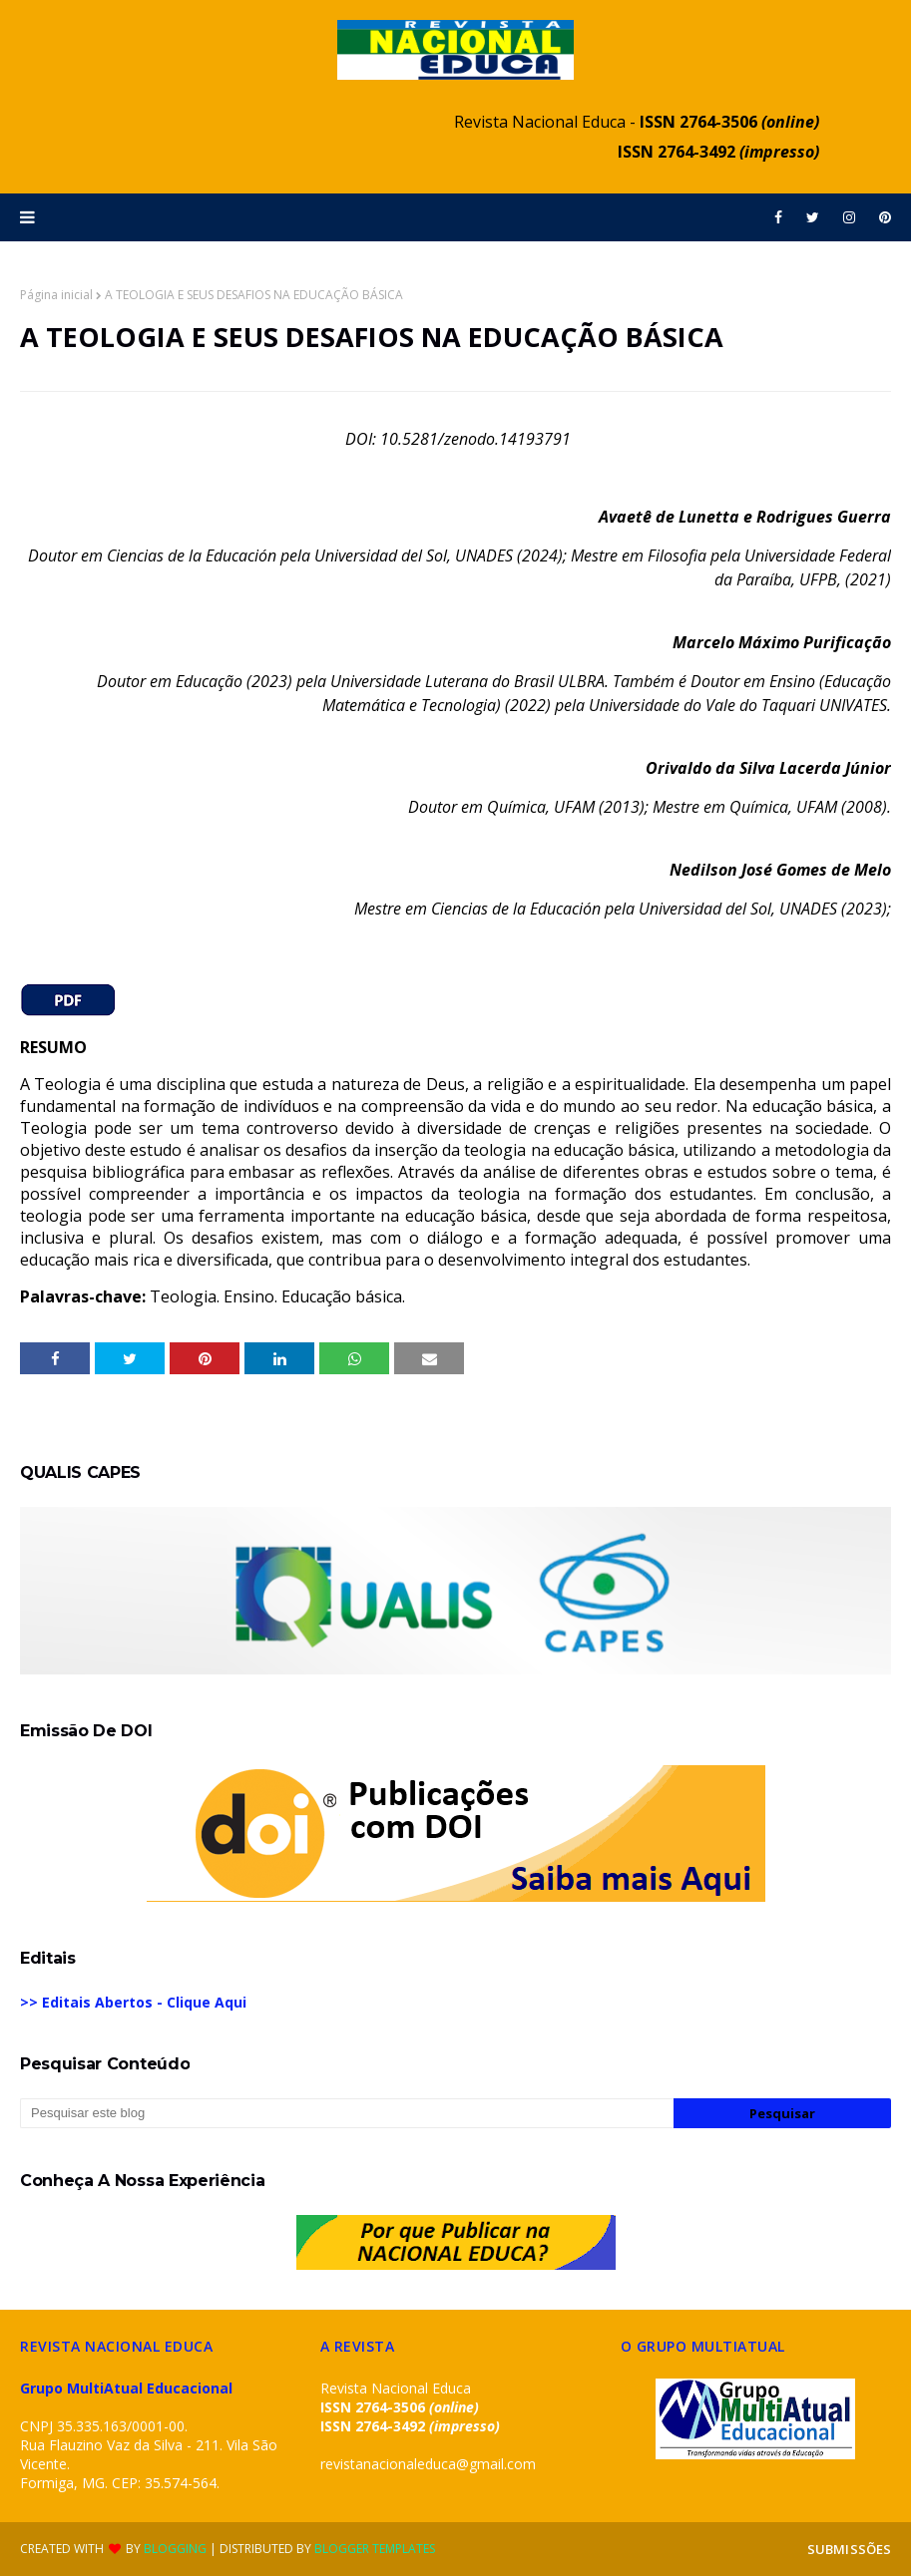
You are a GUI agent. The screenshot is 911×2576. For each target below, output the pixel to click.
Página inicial (56, 294)
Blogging (175, 2548)
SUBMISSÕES (849, 2549)
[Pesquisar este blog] (347, 2113)
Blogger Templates (374, 2548)
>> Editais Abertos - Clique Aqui (133, 2002)
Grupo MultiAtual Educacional (126, 2388)
